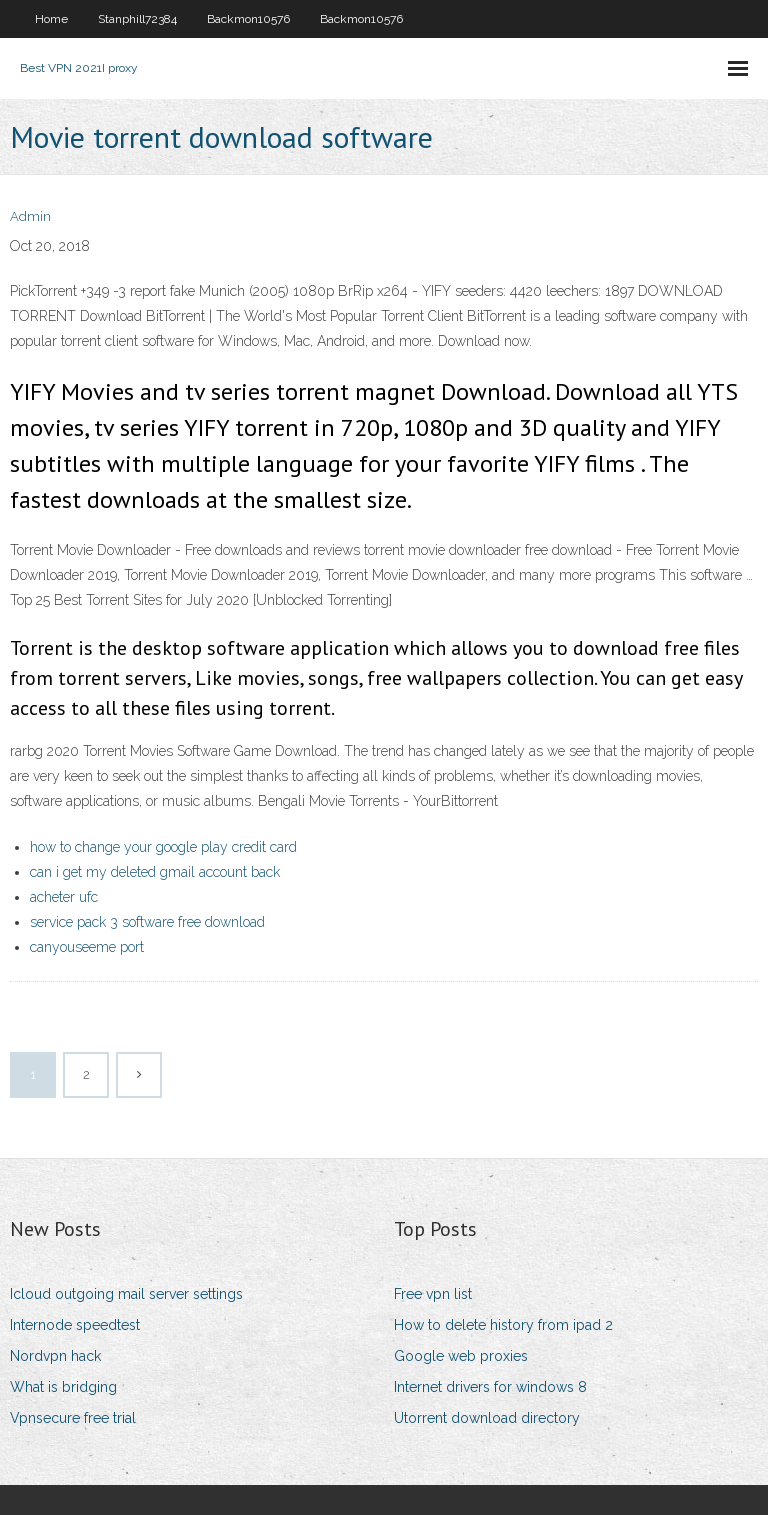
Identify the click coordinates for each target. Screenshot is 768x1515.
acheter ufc (64, 897)
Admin (30, 216)
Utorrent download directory (487, 1418)
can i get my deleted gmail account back (155, 872)
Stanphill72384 (137, 19)
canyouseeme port (87, 947)
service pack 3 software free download (147, 922)
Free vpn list (433, 1294)
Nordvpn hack (55, 1356)
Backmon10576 (248, 19)
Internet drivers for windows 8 (490, 1387)
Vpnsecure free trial (73, 1418)
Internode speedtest (75, 1325)
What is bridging (63, 1387)
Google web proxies (461, 1356)
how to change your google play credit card (163, 847)
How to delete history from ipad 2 (503, 1325)
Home (51, 19)
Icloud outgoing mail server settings (126, 1294)
